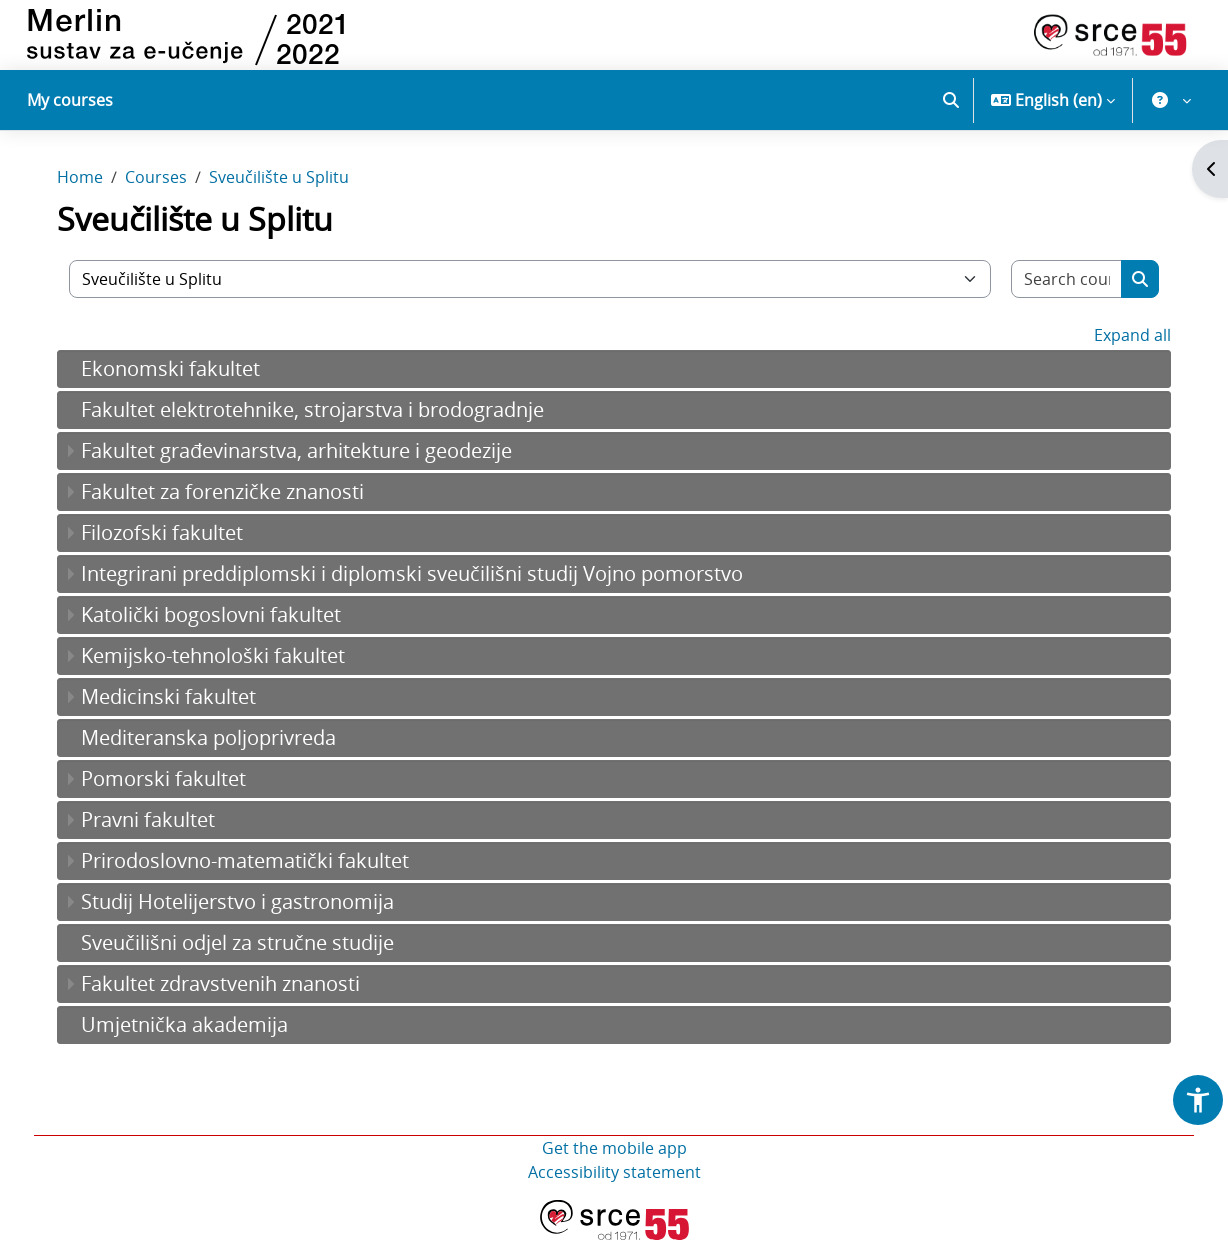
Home (94, 198)
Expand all (1118, 355)
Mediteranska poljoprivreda (222, 757)
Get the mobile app (614, 1168)
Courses (170, 198)
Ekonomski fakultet (184, 388)
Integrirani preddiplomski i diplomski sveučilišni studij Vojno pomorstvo (426, 593)
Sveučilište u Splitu (293, 198)
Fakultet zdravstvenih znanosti (234, 1003)
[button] (951, 100)
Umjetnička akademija (198, 1044)
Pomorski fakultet (177, 798)
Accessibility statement (614, 1192)
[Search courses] (1055, 299)
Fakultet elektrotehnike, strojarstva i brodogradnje (326, 429)
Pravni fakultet (162, 839)
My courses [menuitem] (70, 100)
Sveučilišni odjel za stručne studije (251, 962)
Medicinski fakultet (182, 716)
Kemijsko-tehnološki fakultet (227, 675)
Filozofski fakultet (176, 552)
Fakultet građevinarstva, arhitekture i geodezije (310, 470)
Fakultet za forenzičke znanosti (236, 511)
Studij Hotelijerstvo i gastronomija (251, 921)
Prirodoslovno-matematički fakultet (259, 880)
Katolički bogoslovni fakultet (225, 634)
